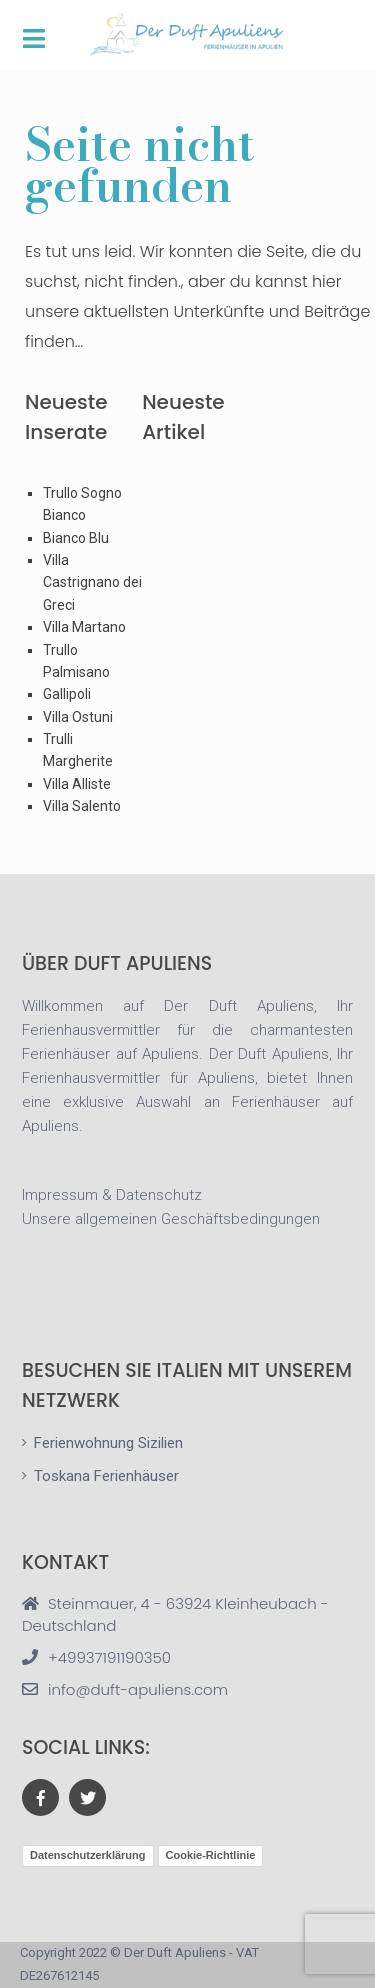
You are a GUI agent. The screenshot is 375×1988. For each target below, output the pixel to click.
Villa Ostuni (78, 717)
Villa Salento (82, 806)
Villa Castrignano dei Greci (92, 582)
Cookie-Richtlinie (211, 1855)
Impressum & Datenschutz (112, 1195)
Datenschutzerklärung (88, 1855)
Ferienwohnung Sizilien (108, 1443)
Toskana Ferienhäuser (106, 1476)
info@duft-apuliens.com (138, 1689)
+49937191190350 (109, 1657)
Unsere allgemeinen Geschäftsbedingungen (171, 1219)
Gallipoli (67, 694)
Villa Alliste (77, 784)
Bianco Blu (76, 538)
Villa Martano (84, 627)
